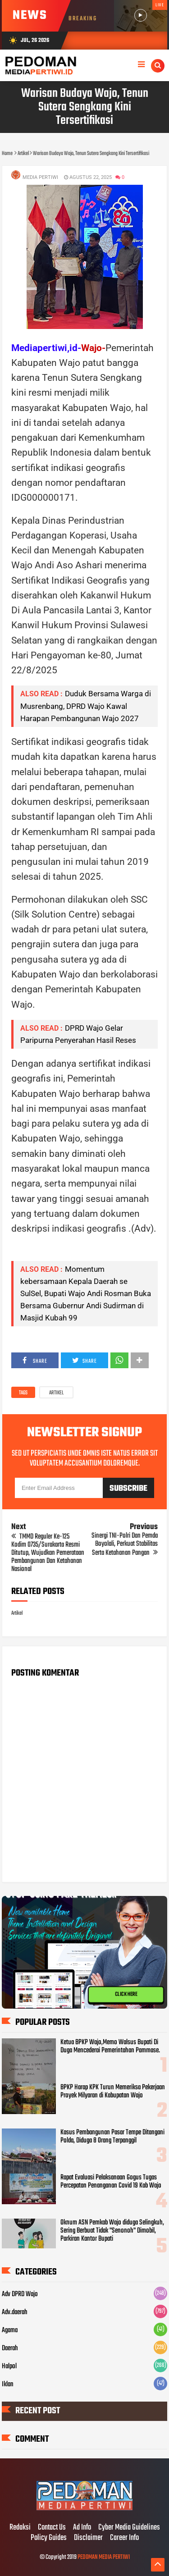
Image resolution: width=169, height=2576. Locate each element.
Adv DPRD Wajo (20, 2294)
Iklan (8, 2384)
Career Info (124, 2538)
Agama (10, 2330)
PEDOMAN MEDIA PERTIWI (104, 2557)
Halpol (9, 2366)
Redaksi (20, 2528)
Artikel (56, 1393)
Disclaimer (88, 2538)
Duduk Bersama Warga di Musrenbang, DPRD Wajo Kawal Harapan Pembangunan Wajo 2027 (85, 705)
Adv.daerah (14, 2312)
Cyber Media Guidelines (129, 2528)
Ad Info (82, 2528)
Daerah (10, 2348)
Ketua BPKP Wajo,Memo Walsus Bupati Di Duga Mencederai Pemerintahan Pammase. (110, 2046)
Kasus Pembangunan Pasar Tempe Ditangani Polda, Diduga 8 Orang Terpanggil (112, 2137)
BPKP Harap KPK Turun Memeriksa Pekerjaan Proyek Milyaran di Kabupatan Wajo (112, 2091)
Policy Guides (49, 2538)
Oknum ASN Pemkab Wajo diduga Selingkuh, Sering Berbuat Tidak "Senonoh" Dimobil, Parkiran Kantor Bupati (112, 2231)
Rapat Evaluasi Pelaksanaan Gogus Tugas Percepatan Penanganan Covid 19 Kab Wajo (110, 2182)
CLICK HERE (125, 1995)
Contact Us (52, 2528)
